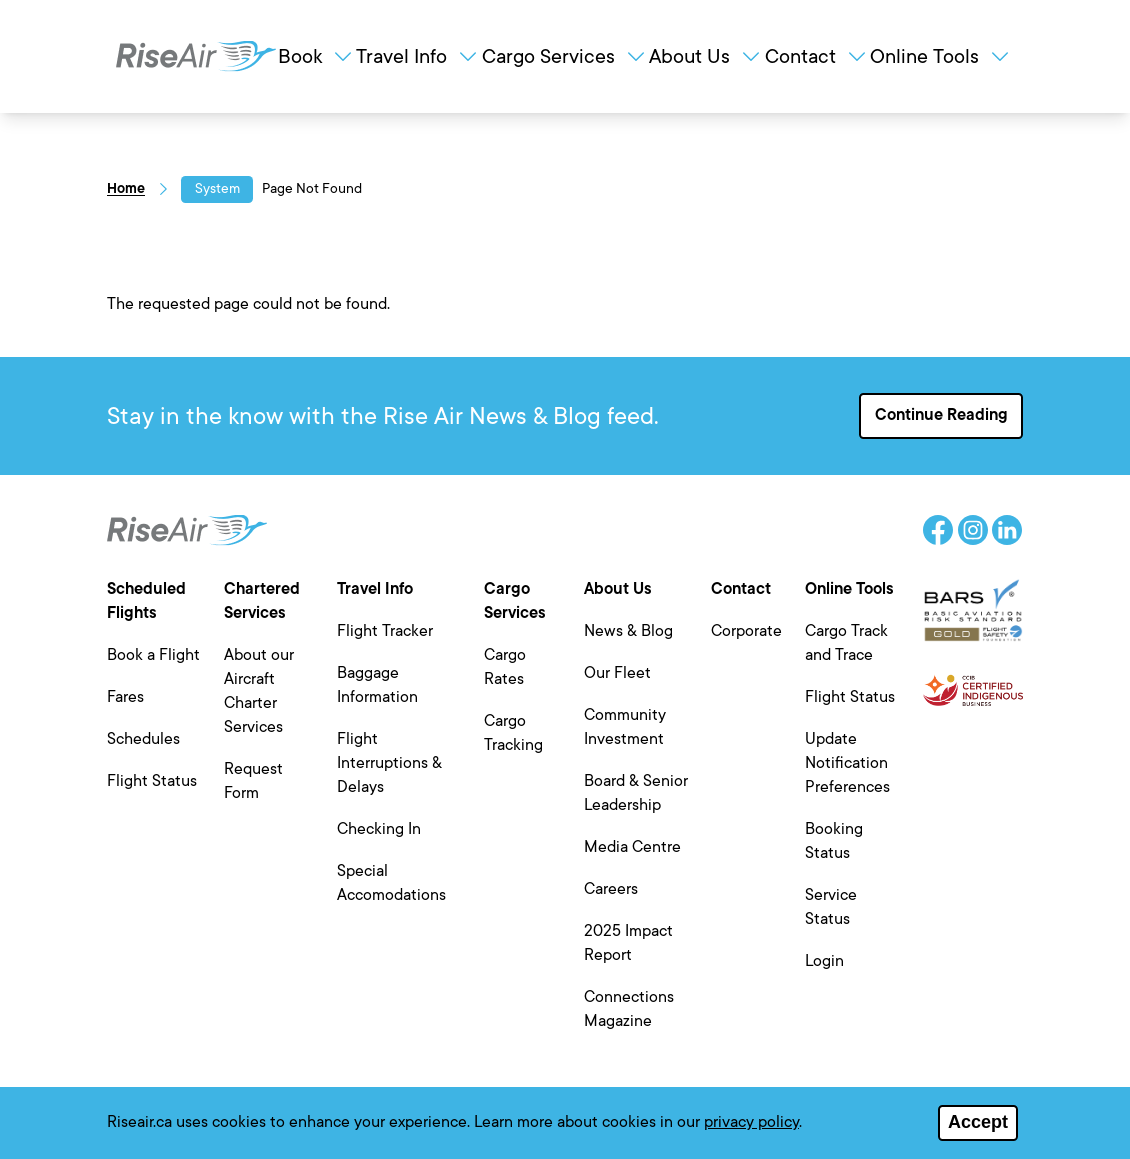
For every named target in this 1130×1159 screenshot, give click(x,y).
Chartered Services (262, 601)
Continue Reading (941, 415)
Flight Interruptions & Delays (389, 763)
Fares (125, 697)
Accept (978, 1124)
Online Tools (941, 56)
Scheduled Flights (146, 601)
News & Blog (628, 631)
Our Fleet (617, 673)
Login (824, 961)
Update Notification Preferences (847, 763)
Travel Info (418, 56)
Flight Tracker (385, 631)
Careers (611, 889)
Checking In (379, 829)
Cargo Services (565, 56)
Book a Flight (153, 655)
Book (316, 56)
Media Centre (632, 847)
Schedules (143, 739)
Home (126, 188)
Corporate (746, 631)
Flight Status (152, 781)
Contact (817, 56)
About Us (706, 56)
